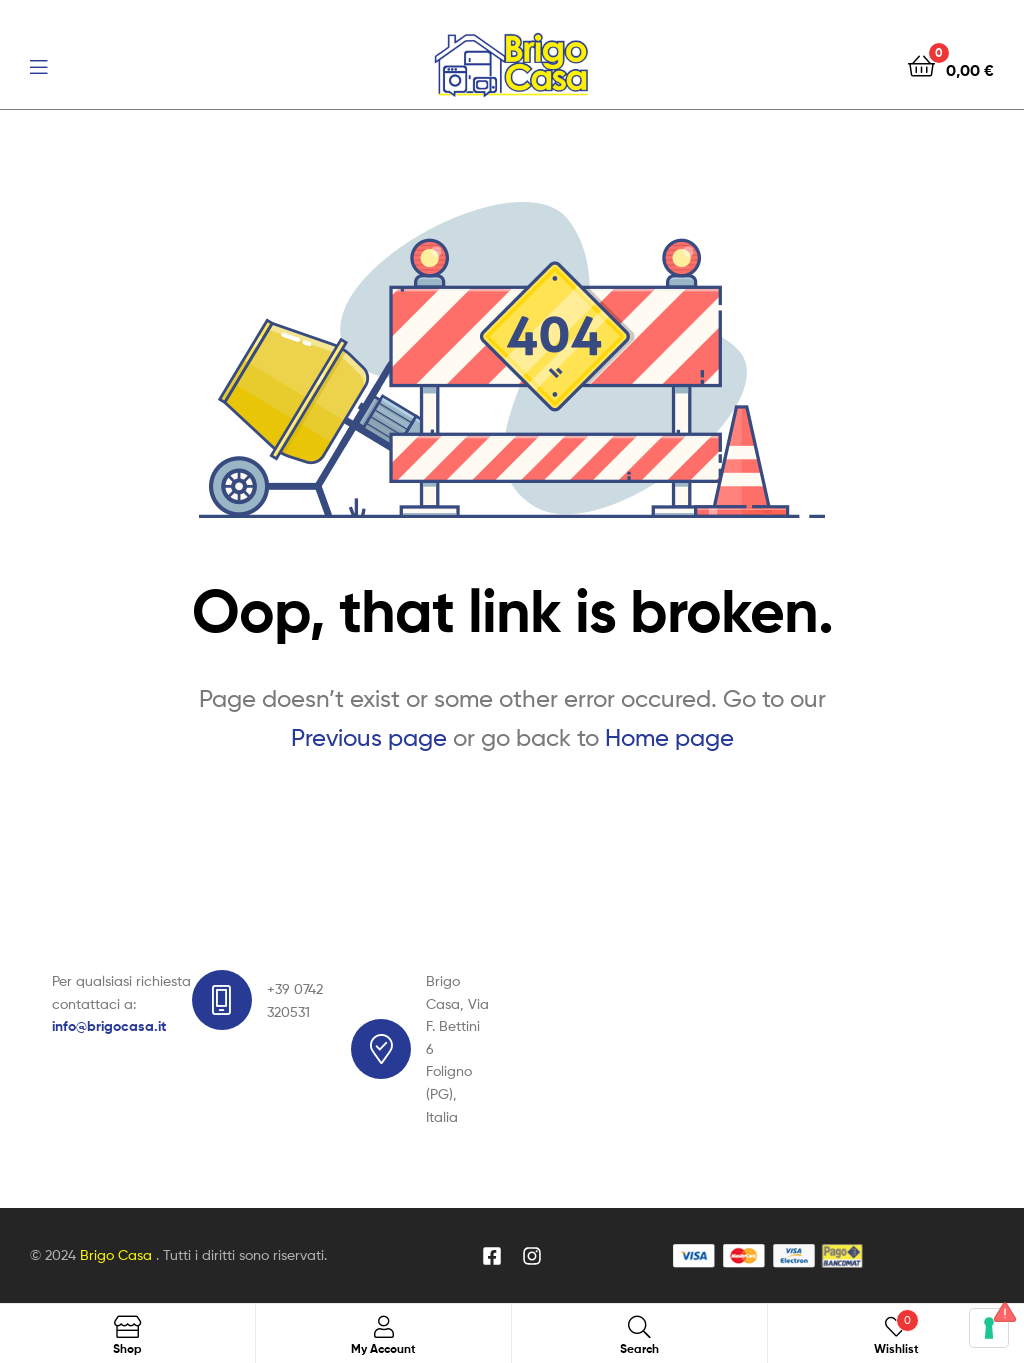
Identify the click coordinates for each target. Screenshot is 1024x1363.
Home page (669, 737)
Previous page (369, 737)
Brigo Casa (118, 1254)
